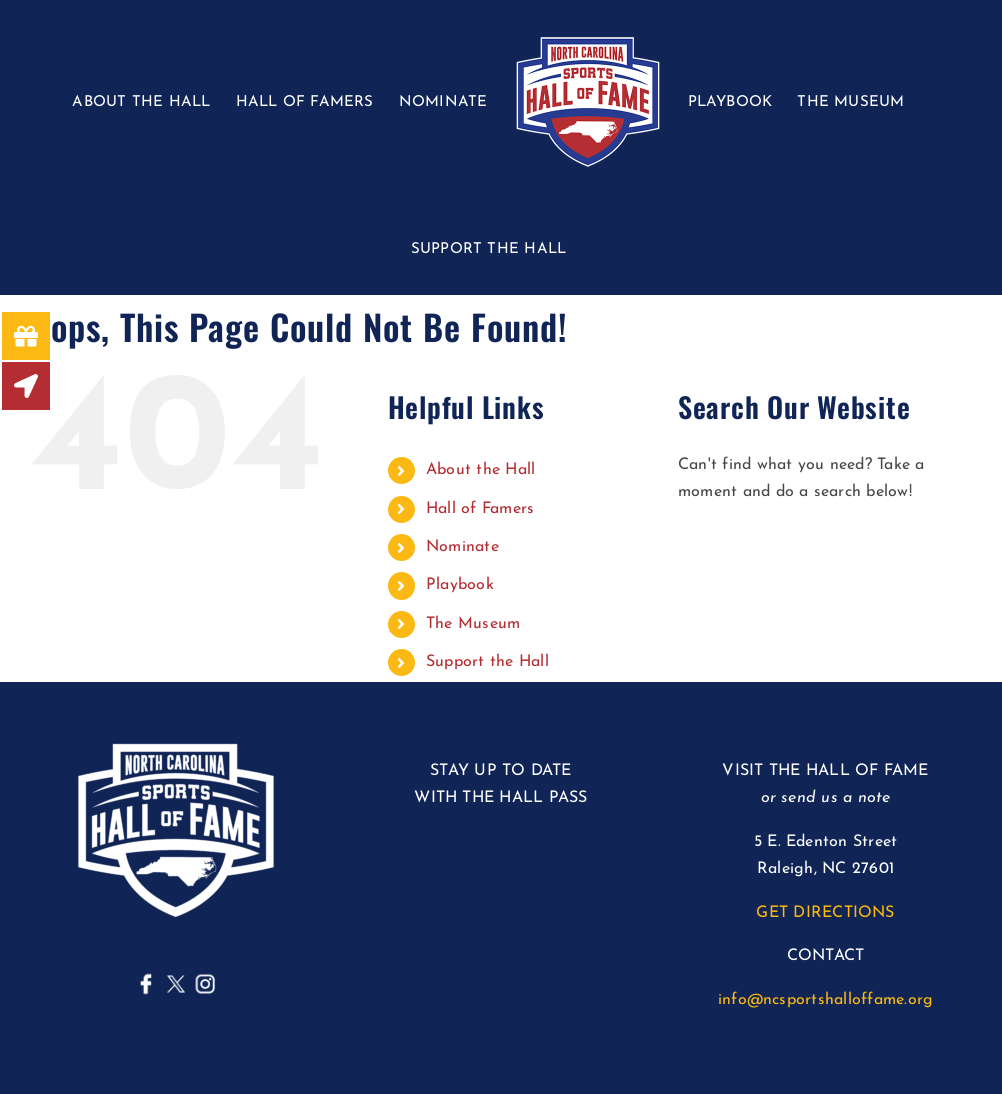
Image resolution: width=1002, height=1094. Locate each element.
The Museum (473, 624)
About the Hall (480, 470)
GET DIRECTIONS (825, 913)
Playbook (460, 585)
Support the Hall (487, 662)
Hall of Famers (480, 509)
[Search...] (825, 552)
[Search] (703, 552)
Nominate (462, 547)
